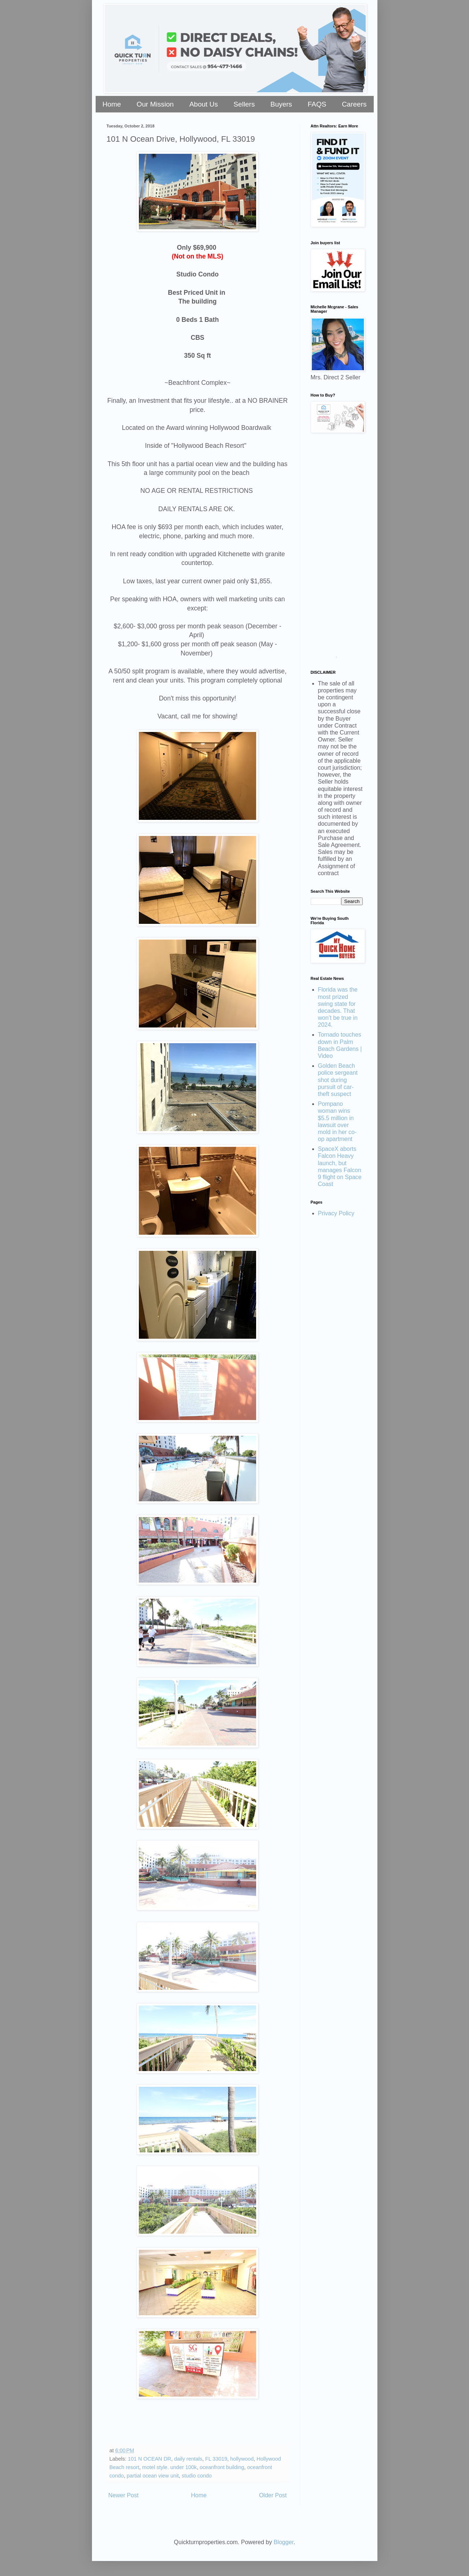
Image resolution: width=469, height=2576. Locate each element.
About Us (203, 104)
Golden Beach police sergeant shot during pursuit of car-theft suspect (338, 1080)
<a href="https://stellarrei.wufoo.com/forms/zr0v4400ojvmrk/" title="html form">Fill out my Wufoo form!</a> (337, 548)
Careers (354, 104)
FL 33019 (216, 2459)
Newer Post (123, 2495)
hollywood (242, 2459)
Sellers (244, 104)
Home (112, 104)
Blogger (283, 2542)
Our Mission (155, 104)
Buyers (281, 104)
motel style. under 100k (169, 2467)
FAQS (317, 104)
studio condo (197, 2476)
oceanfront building (222, 2467)
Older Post (273, 2495)
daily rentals (188, 2459)
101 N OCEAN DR (149, 2459)
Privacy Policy (336, 1213)
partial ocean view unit (153, 2476)
